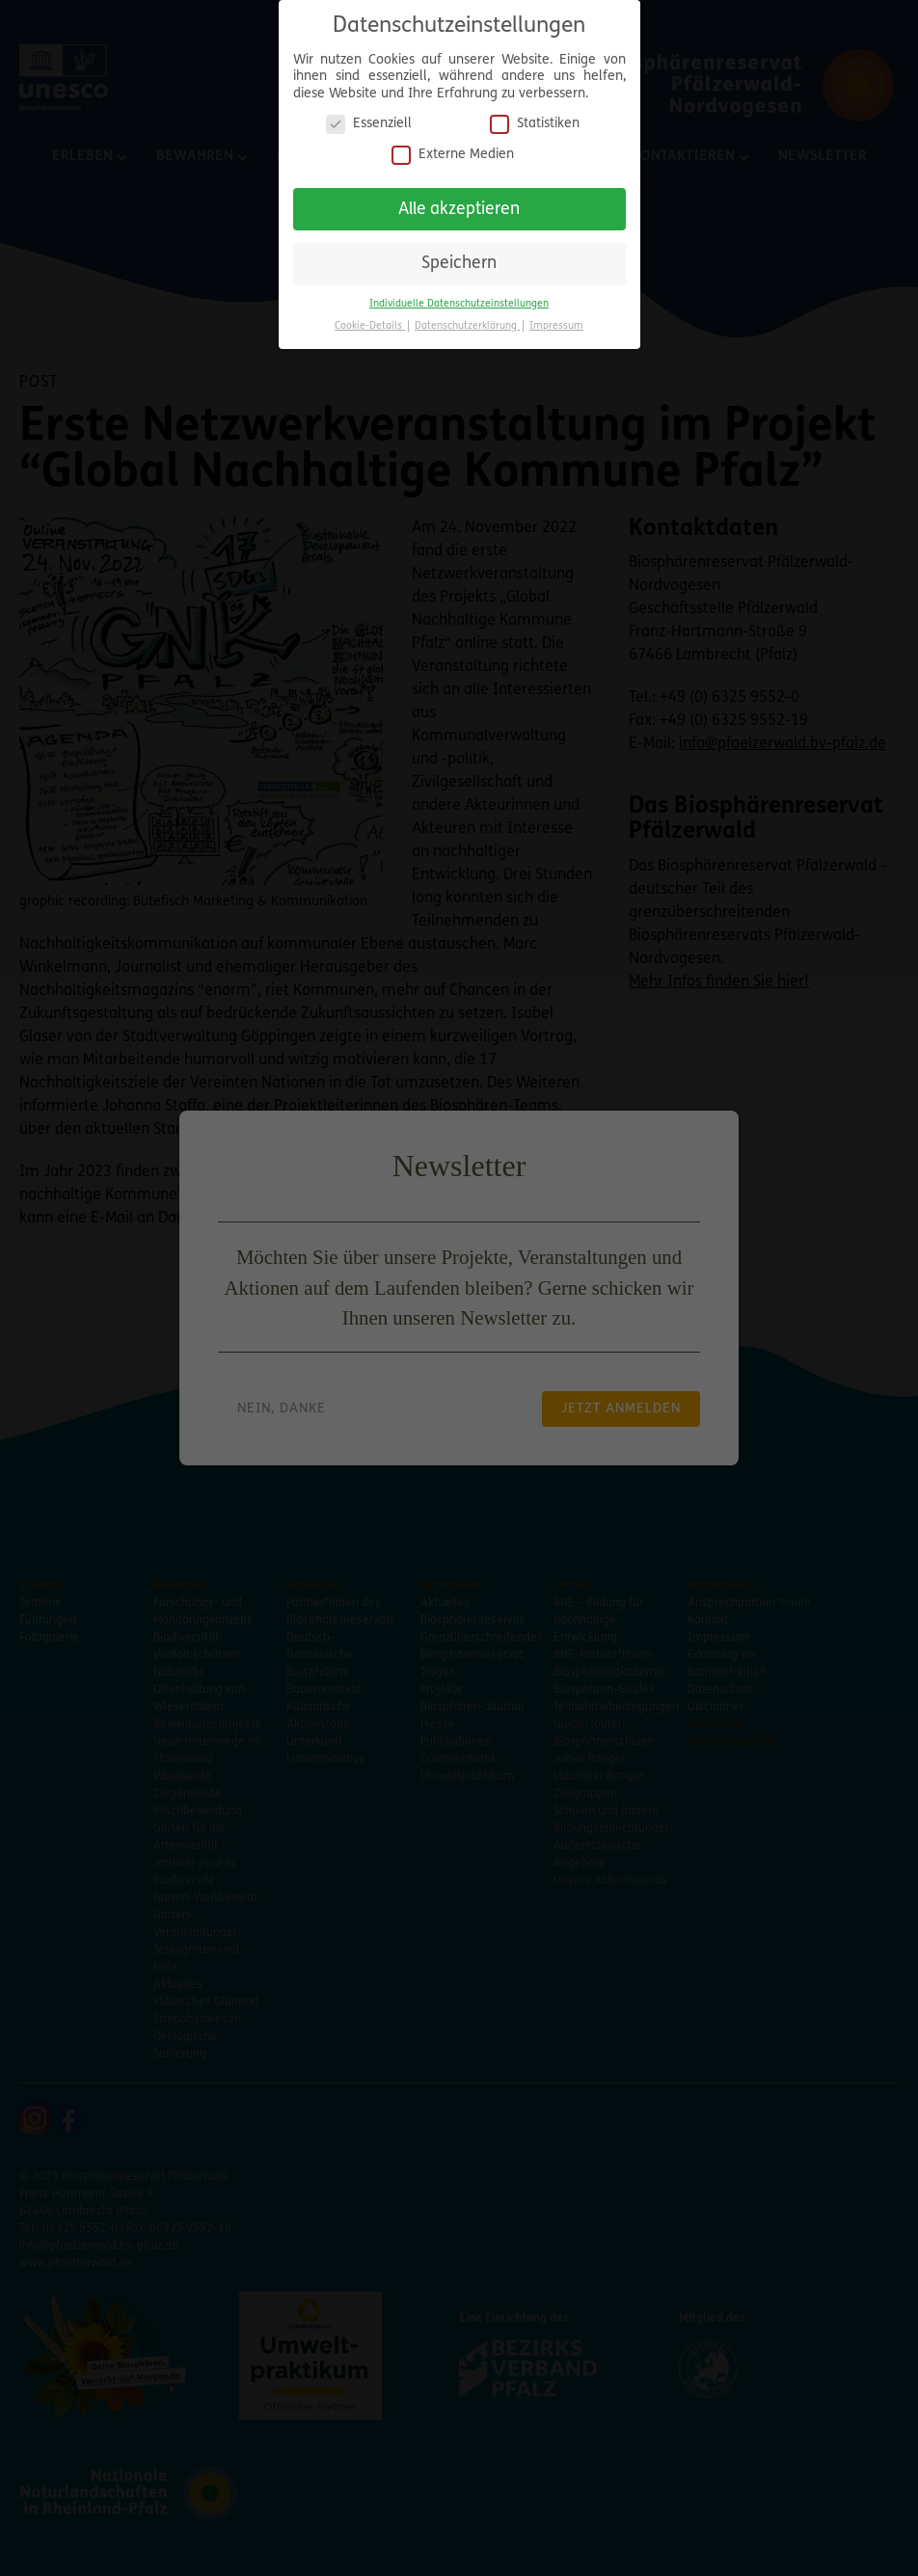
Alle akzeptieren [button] (459, 201)
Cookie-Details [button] (370, 317)
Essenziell (369, 116)
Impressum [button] (556, 317)
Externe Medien (453, 146)
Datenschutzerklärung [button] (467, 317)
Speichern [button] (459, 256)
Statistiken (535, 116)
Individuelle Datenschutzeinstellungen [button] (459, 295)
